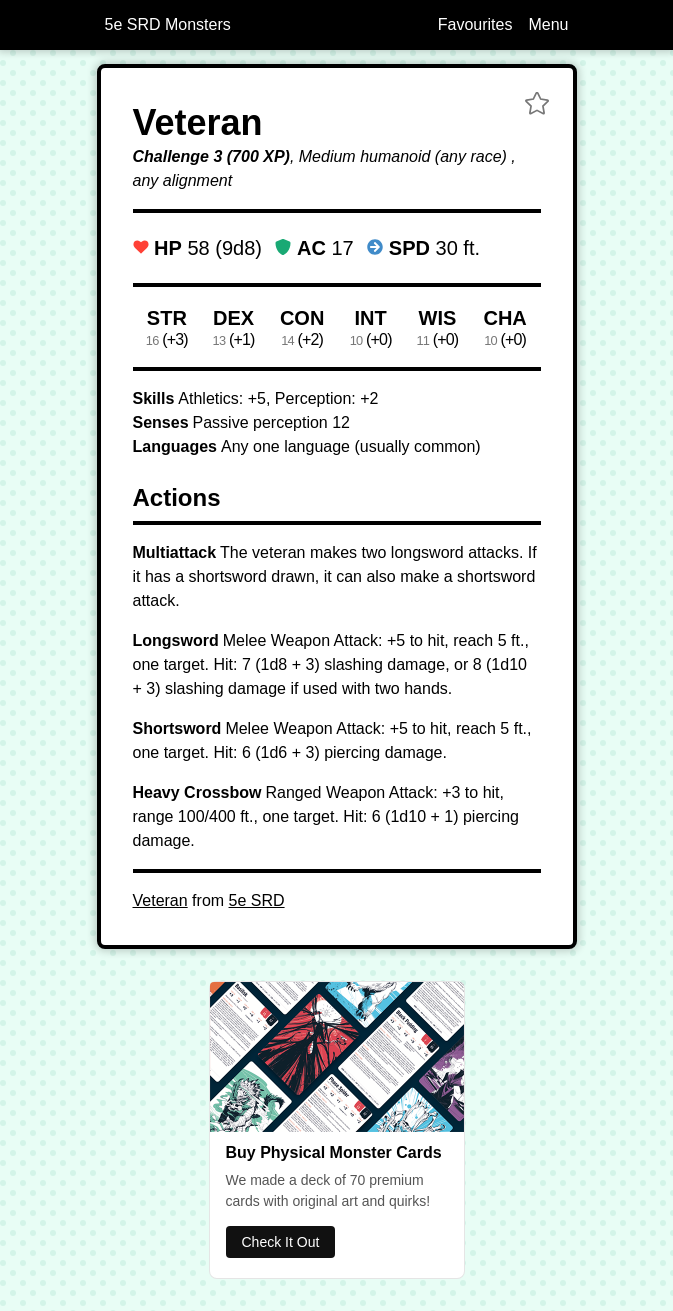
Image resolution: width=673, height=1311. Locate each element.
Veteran (160, 900)
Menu (548, 24)
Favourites (475, 24)
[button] (537, 106)
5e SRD (257, 900)
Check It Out (281, 1242)
